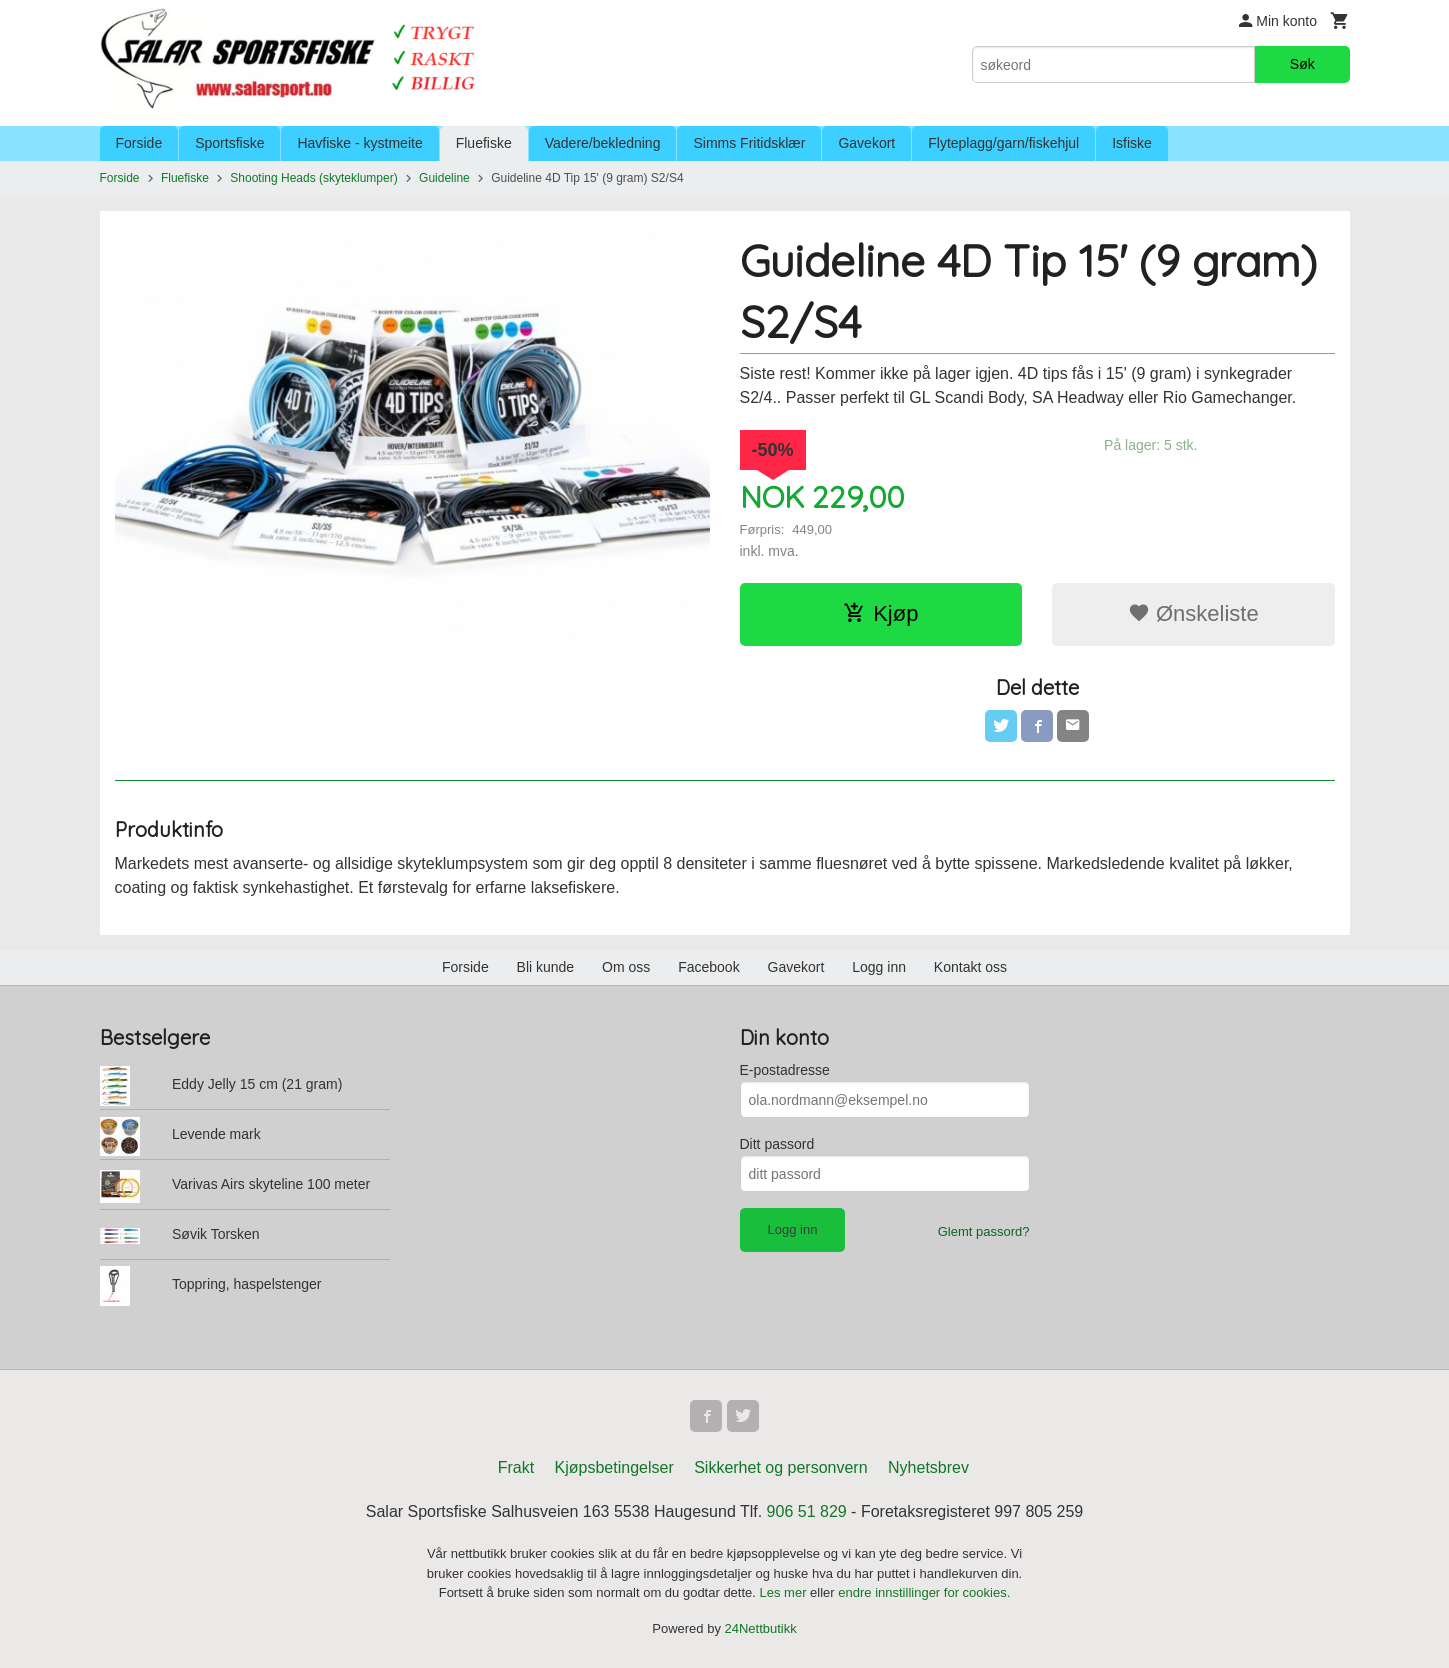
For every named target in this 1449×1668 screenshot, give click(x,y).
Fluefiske (484, 143)
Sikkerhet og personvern (780, 1467)
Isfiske (1132, 143)
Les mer (785, 1592)
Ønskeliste (1193, 613)
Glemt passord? (984, 1231)
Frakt (516, 1467)
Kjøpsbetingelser (614, 1467)
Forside (139, 143)
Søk (1302, 64)
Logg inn (879, 967)
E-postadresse (785, 1070)
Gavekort (866, 143)
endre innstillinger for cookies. (924, 1592)
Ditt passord (777, 1144)
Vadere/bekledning (603, 143)
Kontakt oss (970, 967)
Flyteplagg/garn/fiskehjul (1003, 143)
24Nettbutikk (761, 1628)
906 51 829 (807, 1511)
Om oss (626, 967)
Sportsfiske (229, 143)
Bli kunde (546, 967)
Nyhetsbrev (928, 1467)
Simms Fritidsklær (749, 143)
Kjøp (880, 613)
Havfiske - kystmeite (359, 143)
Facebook (708, 967)
